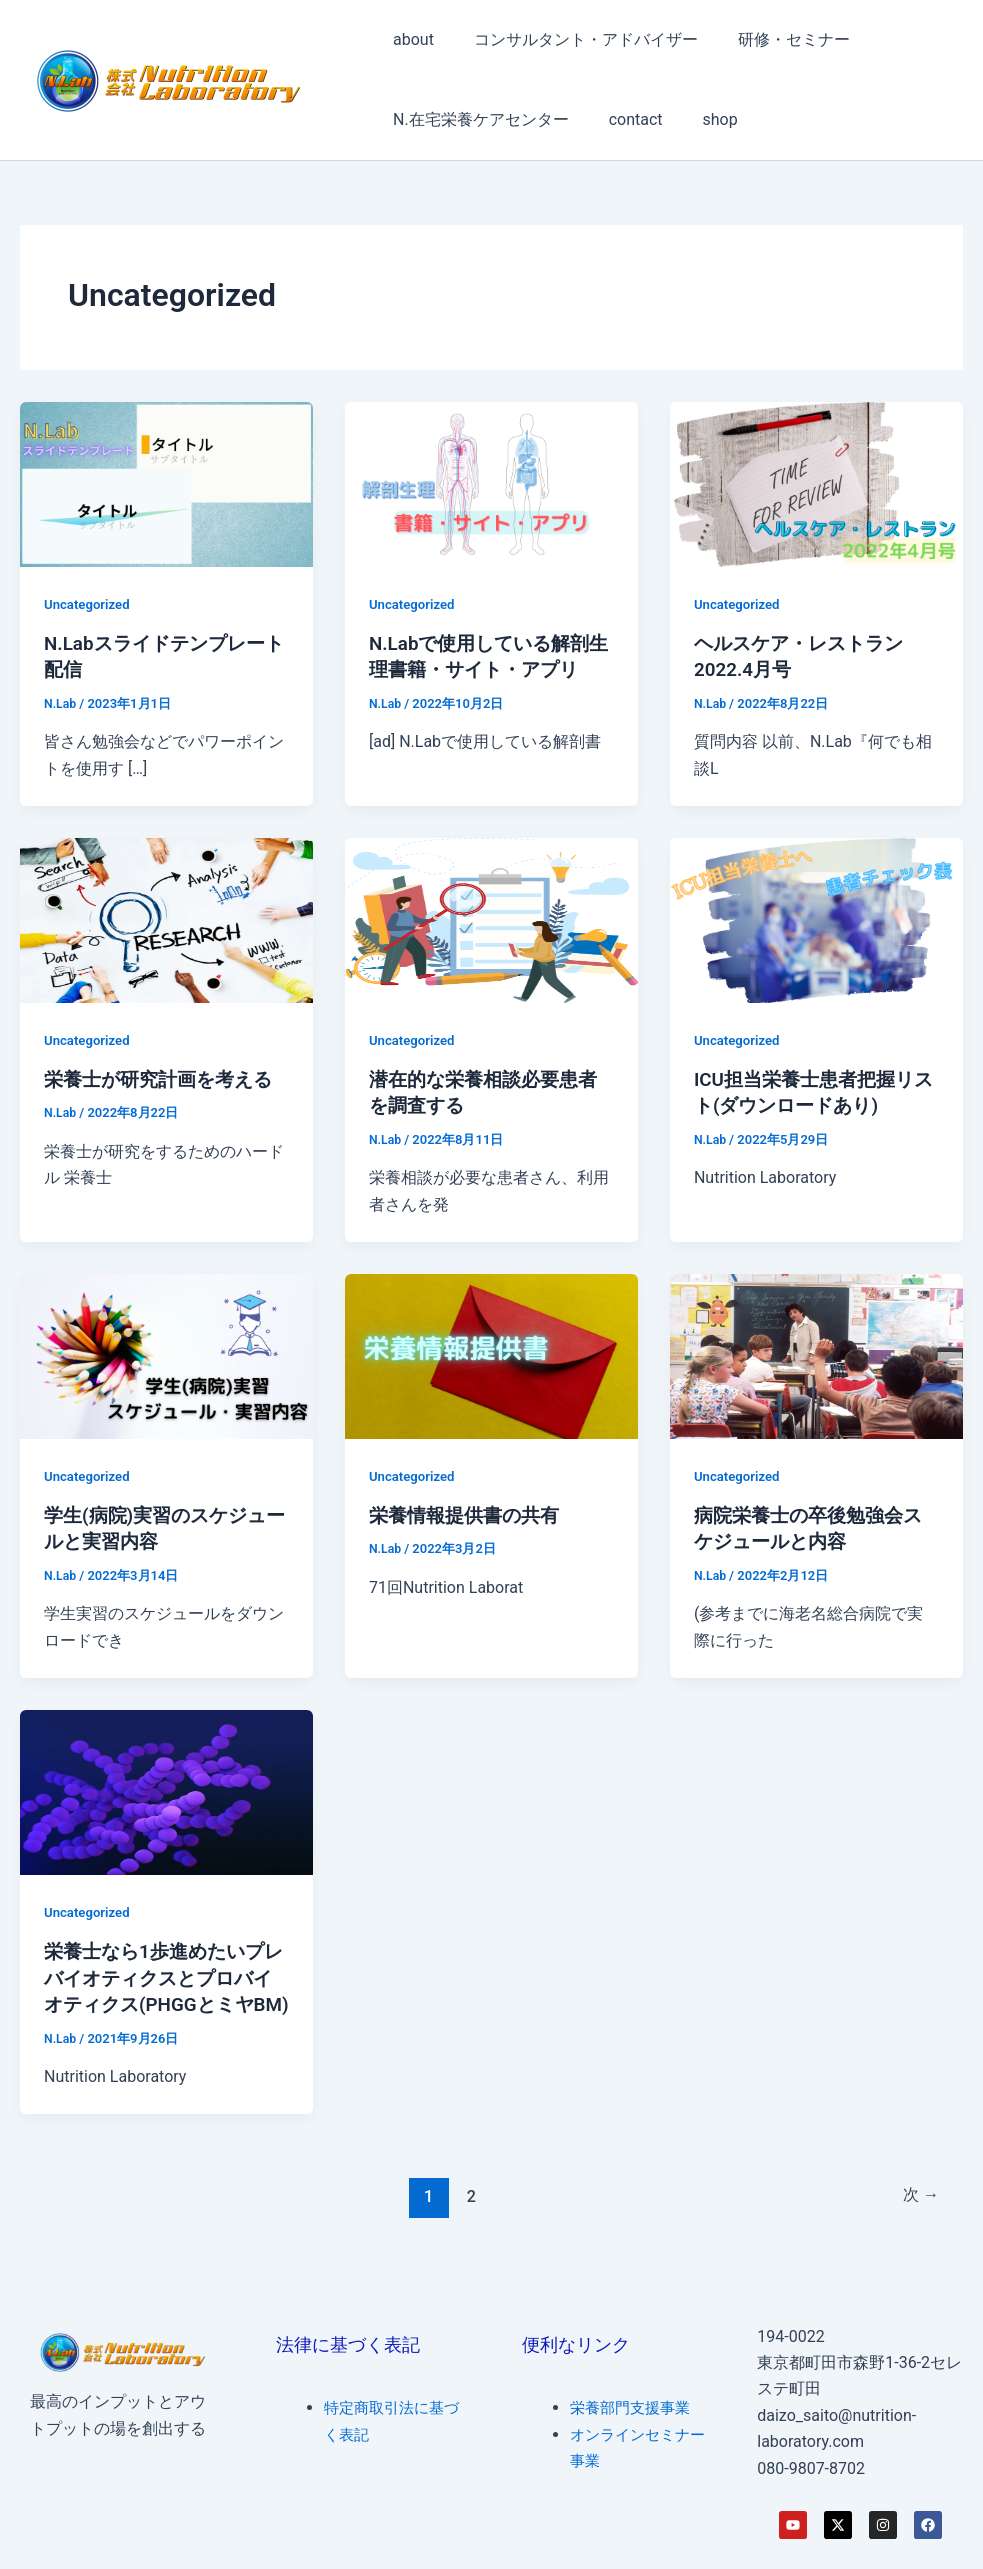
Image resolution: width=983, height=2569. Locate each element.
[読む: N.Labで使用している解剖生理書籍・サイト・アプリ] (491, 482)
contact (624, 119)
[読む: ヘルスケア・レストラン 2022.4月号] (816, 482)
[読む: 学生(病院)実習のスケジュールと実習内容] (166, 1353)
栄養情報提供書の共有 (469, 1513)
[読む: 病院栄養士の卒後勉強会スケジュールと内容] (816, 1353)
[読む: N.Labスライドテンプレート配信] (166, 482)
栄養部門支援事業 (634, 2408)
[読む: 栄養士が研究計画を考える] (166, 918)
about (409, 39)
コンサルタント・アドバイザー (574, 39)
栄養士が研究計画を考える (164, 1078)
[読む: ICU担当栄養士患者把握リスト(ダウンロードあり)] (816, 918)
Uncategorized (89, 604)
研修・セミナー (774, 39)
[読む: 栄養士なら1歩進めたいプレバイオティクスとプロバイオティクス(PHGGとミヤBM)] (166, 1788)
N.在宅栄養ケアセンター (477, 119)
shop (700, 119)
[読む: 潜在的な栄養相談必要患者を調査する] (491, 918)
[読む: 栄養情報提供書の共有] (491, 1353)
